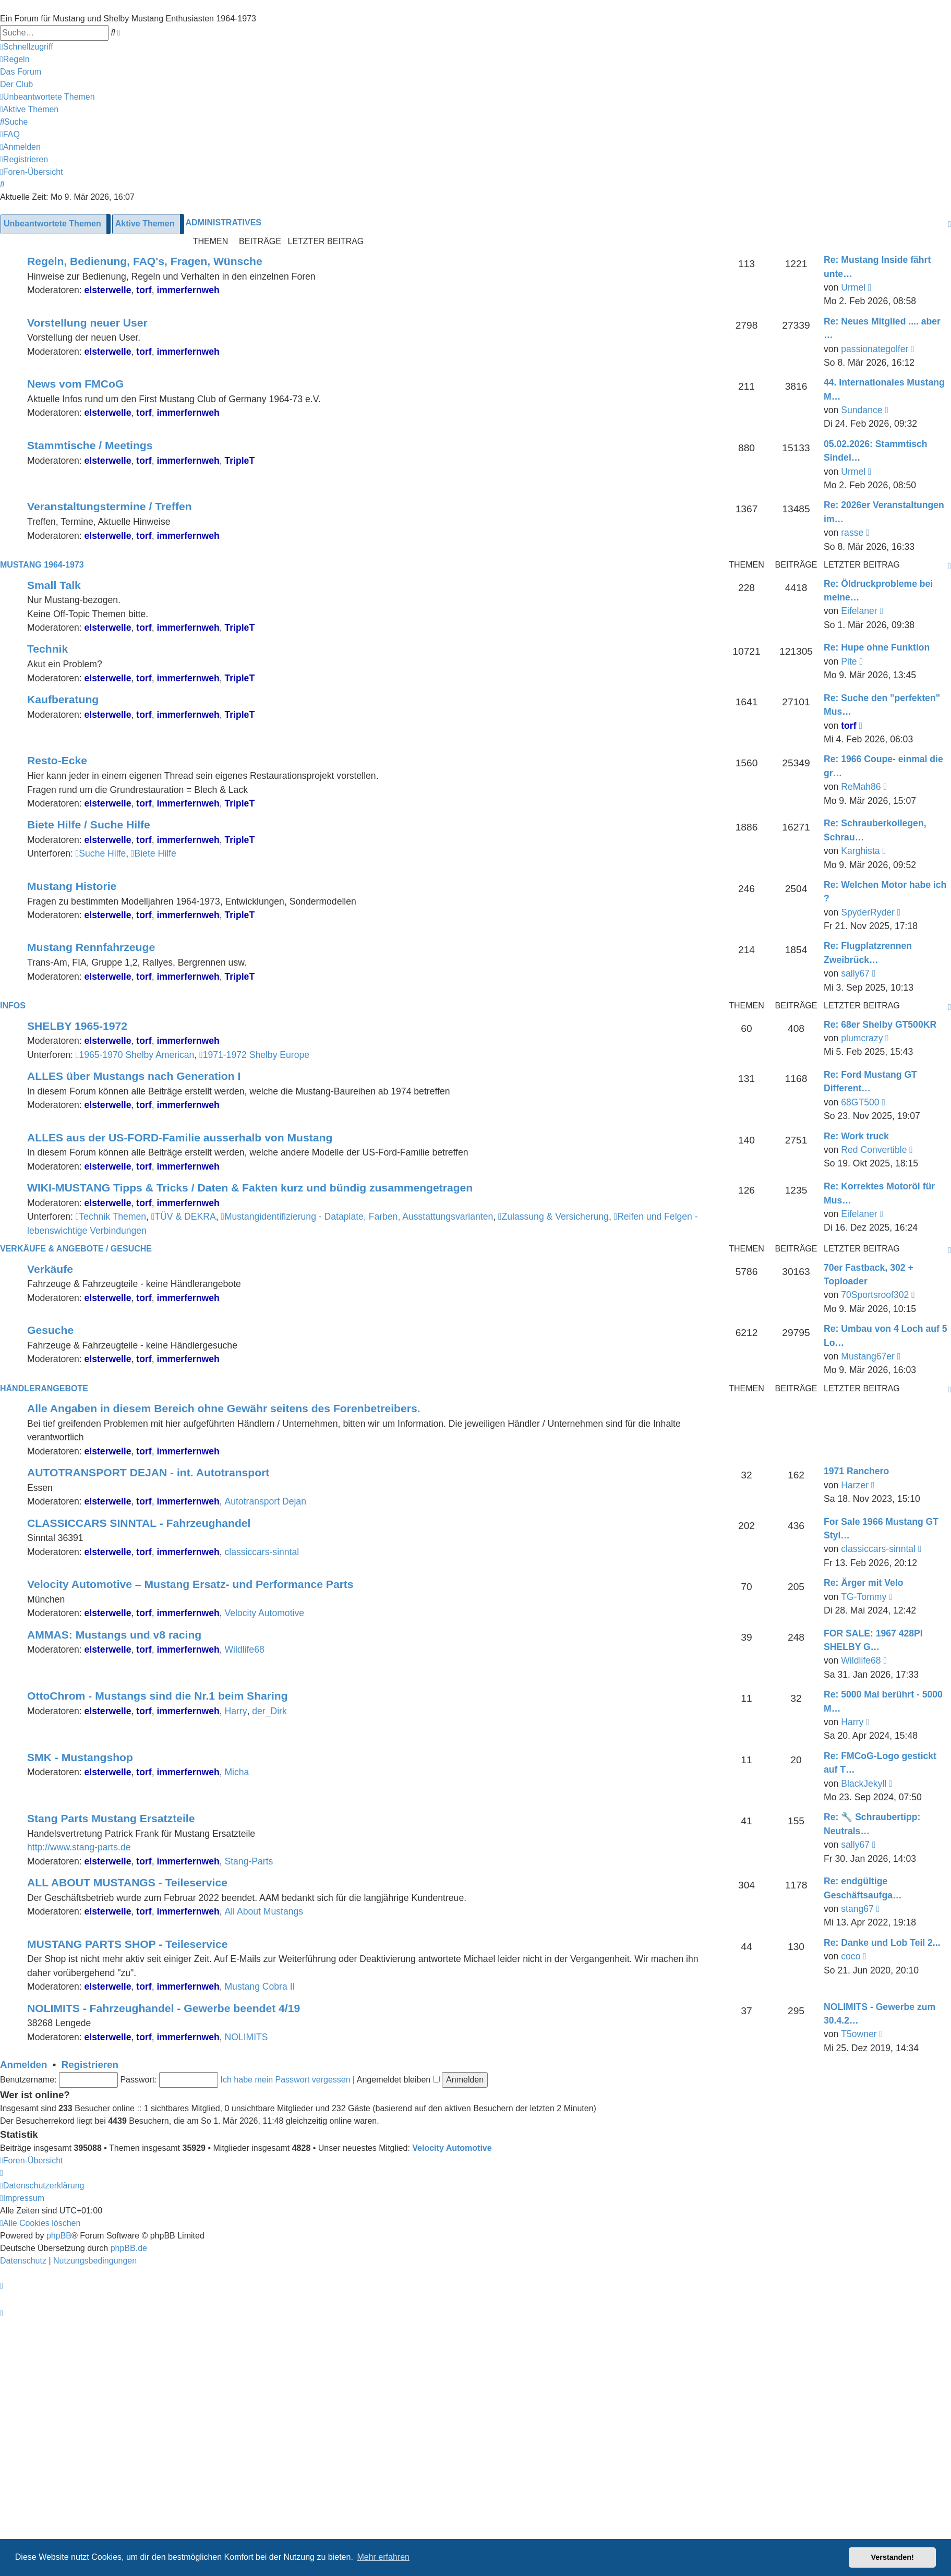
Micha (236, 1772)
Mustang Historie (71, 886)
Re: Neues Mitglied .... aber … (882, 328)
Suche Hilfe (101, 853)
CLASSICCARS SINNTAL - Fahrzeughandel (138, 1523)
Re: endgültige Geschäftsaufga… (863, 1888)
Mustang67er (868, 1356)
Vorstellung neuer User (87, 323)
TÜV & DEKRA (183, 1216)
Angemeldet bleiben (398, 2079)
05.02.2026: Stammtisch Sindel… (876, 451)
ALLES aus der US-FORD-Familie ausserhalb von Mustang (179, 1137)
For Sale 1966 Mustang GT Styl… (881, 1528)
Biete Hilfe (153, 853)
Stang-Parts (248, 1861)
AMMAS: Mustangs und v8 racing (114, 1635)
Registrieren (90, 2064)
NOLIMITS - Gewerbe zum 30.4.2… (879, 2014)
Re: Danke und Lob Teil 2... (882, 1942)
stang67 (857, 1909)
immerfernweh (188, 290)
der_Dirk (269, 1711)
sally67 (855, 973)
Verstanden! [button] (892, 2557)
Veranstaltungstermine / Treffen (109, 506)
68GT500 (860, 1102)
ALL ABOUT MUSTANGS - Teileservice (127, 1882)
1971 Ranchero (856, 1471)
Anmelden (23, 2064)
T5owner (858, 2034)
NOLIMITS (246, 2037)
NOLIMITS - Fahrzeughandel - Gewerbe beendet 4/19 (163, 2008)
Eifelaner (859, 611)
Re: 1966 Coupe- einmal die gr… (883, 766)
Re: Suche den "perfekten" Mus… (882, 705)
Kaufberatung (63, 699)
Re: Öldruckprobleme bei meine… (878, 591)
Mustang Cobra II (259, 1986)
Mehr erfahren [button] (383, 2557)
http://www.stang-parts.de (79, 1847)
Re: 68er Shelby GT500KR (880, 1024)
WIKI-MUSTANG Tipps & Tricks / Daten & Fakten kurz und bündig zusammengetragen (250, 1188)
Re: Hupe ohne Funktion (877, 647)
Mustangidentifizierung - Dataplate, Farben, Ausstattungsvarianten (357, 1216)
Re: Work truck (856, 1136)
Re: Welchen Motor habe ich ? (885, 892)
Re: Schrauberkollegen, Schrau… (875, 830)
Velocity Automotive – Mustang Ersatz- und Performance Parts (190, 1584)
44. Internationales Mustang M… (884, 389)
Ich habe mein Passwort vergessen (286, 2079)
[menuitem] (15, 59)
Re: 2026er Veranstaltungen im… (884, 512)
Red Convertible (874, 1150)
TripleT (239, 460)
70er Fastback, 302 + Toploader (868, 1274)
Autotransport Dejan (265, 1501)
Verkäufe (50, 1269)
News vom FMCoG (75, 384)
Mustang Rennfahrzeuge (91, 947)
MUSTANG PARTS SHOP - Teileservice (127, 1944)
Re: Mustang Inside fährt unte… (877, 267)
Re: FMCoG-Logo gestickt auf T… (880, 1763)
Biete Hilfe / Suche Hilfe (88, 824)
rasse (852, 532)
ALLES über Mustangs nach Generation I (133, 1076)
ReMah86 (861, 786)
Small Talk (54, 585)
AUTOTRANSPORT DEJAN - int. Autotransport (148, 1472)
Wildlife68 (244, 1649)
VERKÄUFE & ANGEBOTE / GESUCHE (76, 1248)
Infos (13, 1005)
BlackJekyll (863, 1783)
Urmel (853, 287)
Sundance (861, 410)
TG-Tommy (863, 1597)
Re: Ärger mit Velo (864, 1583)
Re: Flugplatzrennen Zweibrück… (868, 953)
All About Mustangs (263, 1911)
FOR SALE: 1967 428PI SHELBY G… (873, 1640)
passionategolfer (874, 349)
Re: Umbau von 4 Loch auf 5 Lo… (885, 1335)
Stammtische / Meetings (89, 445)
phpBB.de (129, 2248)
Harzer (855, 1485)
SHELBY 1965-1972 (77, 1026)
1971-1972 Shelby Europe (254, 1055)
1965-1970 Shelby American (135, 1055)
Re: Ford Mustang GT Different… (870, 1081)
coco (850, 1956)
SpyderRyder (868, 912)
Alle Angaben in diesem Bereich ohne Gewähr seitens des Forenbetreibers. (223, 1408)
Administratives (223, 222)
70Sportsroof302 (875, 1295)
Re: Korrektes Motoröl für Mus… (879, 1193)
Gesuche (50, 1330)
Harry (235, 1711)
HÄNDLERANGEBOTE (44, 1388)
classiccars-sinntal (261, 1552)
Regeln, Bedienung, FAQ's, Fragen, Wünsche (144, 261)
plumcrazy (862, 1038)
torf (143, 290)
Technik (47, 649)
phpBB (58, 2235)
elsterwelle (108, 290)
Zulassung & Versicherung (553, 1216)
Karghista (860, 851)
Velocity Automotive (264, 1613)
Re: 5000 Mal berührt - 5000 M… (883, 1701)
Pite (849, 661)
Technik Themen (111, 1216)
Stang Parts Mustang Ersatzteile (111, 1818)
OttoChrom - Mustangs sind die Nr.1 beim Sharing (157, 1696)
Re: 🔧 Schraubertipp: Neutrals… (872, 1824)
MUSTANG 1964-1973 (42, 564)
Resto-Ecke (57, 760)
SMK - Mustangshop (80, 1757)
